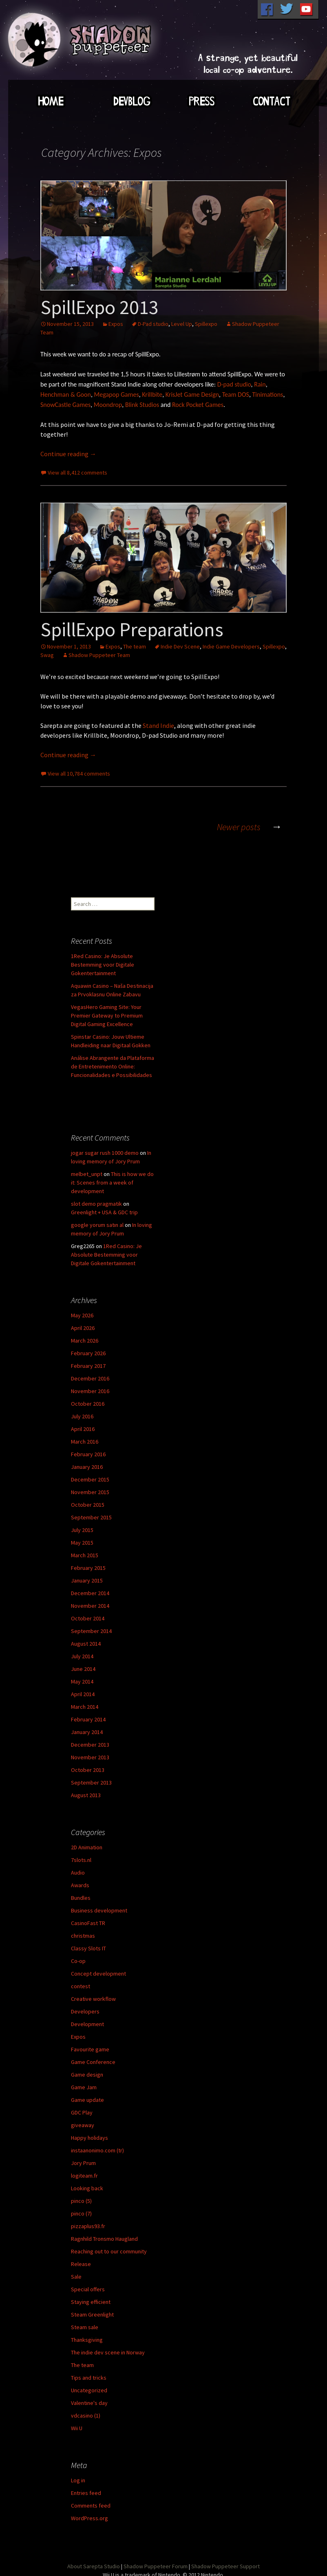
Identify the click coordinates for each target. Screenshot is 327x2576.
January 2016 (87, 1466)
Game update (87, 2099)
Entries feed (86, 2493)
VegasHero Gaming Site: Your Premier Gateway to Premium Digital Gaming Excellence (107, 1015)
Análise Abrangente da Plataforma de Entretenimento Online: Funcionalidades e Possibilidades (112, 1066)
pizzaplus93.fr (88, 2226)
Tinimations (267, 394)
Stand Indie (158, 725)
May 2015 (82, 1542)
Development (87, 2024)
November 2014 (90, 1605)
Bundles (81, 1897)
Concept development (98, 1973)
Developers (85, 2011)
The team (134, 646)
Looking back (87, 2188)
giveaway (82, 2125)
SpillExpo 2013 (99, 307)
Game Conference (93, 2062)
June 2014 (83, 1669)
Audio (78, 1872)
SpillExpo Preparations (131, 629)
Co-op (78, 1961)
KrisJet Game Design (192, 394)
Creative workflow (93, 1998)
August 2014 (86, 1643)
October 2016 (87, 1403)
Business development (99, 1910)
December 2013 (90, 1744)
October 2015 (87, 1504)
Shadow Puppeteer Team (99, 655)
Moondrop (108, 405)
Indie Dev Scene (180, 646)
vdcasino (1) (85, 2415)
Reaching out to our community (109, 2251)
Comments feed (90, 2505)
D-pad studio (234, 384)
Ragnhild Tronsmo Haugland (104, 2238)
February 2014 (88, 1719)
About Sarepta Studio (93, 2566)
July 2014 (82, 1656)
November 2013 (90, 1757)
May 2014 (82, 1681)
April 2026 (83, 1328)
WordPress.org (89, 2518)
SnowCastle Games (65, 405)
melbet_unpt (86, 1174)
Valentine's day (89, 2403)
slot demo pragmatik (96, 1203)
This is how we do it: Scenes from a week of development (112, 1182)
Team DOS (235, 394)
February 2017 (88, 1365)
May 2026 (82, 1315)
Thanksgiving (87, 2339)
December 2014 (90, 1593)
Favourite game (90, 2049)
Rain (259, 384)
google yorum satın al (97, 1225)
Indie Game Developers (231, 646)
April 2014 (83, 1694)
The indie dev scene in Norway (108, 2352)
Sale (76, 2276)
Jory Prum (83, 2163)
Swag (47, 655)
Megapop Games (116, 394)
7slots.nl (81, 1860)
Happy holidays (89, 2137)
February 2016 (88, 1454)
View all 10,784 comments (79, 773)
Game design (87, 2074)
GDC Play (82, 2112)
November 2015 (90, 1492)
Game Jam (84, 2087)
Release (81, 2264)
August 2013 (86, 1795)
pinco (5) (81, 2201)
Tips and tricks (88, 2377)
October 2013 (87, 1770)
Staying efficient (90, 2302)
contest (80, 1986)
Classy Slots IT (88, 1948)
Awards (80, 1885)
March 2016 (84, 1441)
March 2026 (84, 1340)
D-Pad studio (153, 323)
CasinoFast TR (88, 1923)
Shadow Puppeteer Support (225, 2566)
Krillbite (152, 394)
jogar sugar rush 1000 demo (105, 1152)
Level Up (181, 323)
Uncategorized (89, 2390)
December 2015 (90, 1479)
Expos (115, 323)
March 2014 (84, 1706)
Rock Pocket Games (197, 405)
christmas (83, 1935)
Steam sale (84, 2327)
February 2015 (88, 1568)
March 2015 (84, 1555)
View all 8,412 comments (77, 472)
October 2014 (87, 1618)
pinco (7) (81, 2213)
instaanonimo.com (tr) (97, 2150)
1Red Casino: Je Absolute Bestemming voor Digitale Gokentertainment (102, 964)
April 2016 (83, 1429)
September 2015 (91, 1517)
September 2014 (91, 1631)
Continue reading (68, 454)
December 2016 (90, 1378)
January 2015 (87, 1580)
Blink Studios (142, 405)
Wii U (76, 2428)
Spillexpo (206, 323)
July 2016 (82, 1416)
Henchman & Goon (65, 394)
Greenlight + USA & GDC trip (104, 1212)
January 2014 (87, 1732)
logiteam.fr (84, 2175)
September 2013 (91, 1782)
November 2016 (90, 1391)
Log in (78, 2480)
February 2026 (88, 1353)
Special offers (88, 2289)
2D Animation (86, 1847)
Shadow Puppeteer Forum (156, 2566)
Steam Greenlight (92, 2314)
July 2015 (82, 1530)
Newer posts (252, 827)
